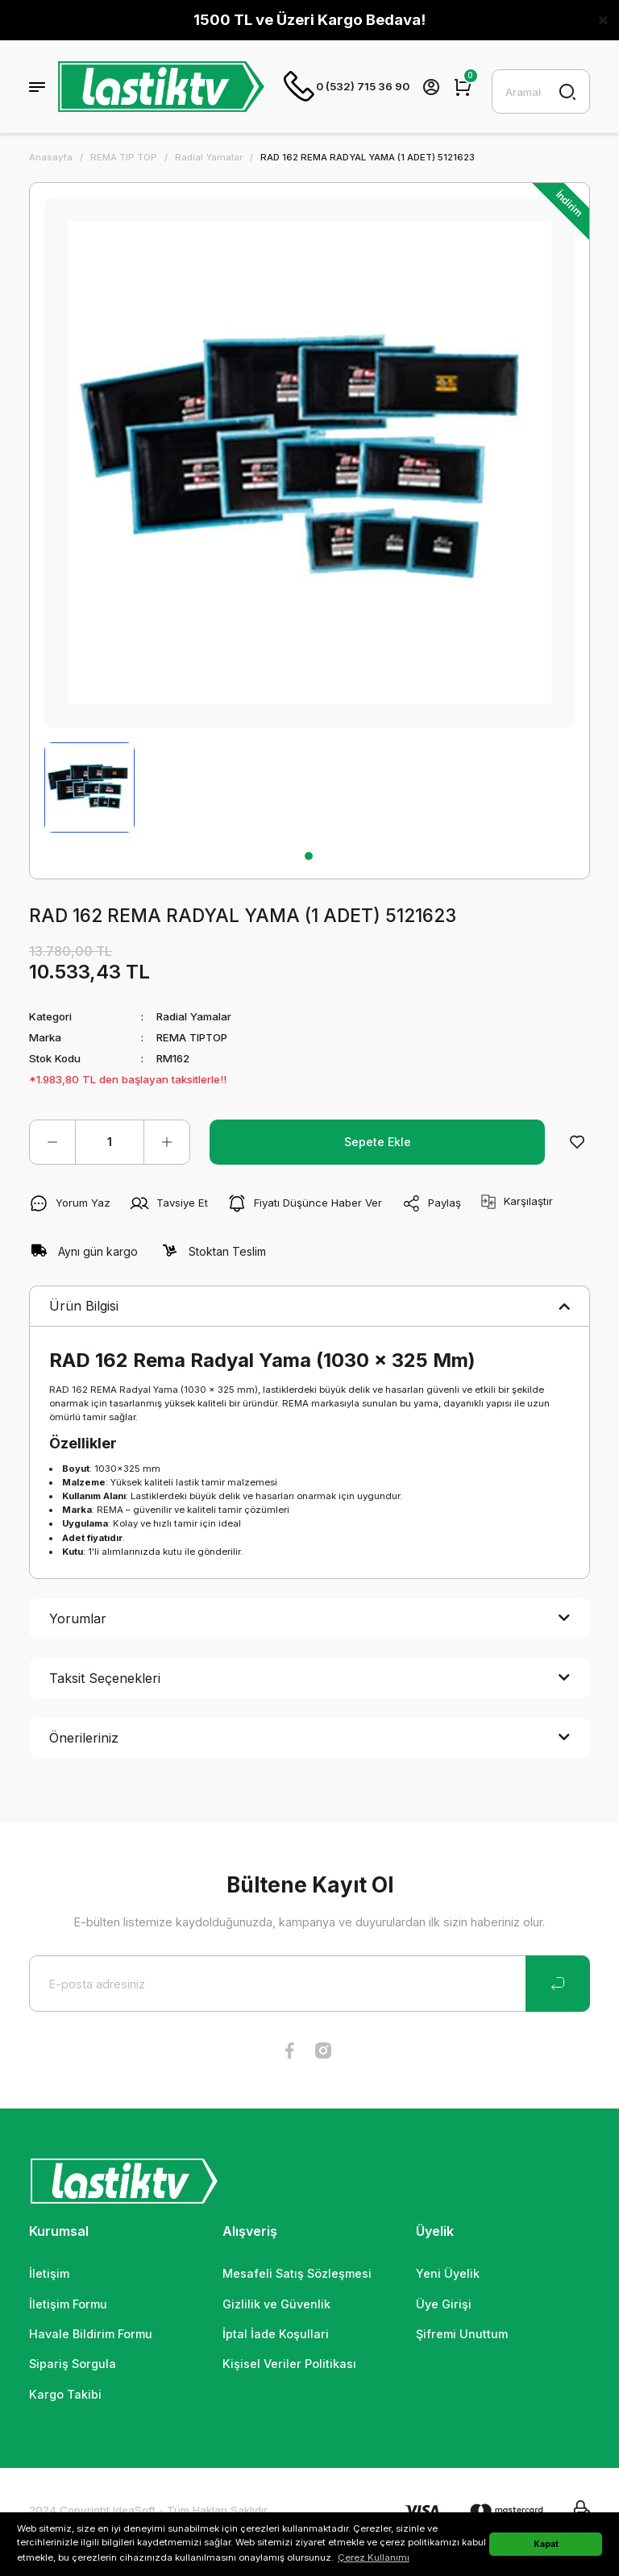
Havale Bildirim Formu (90, 2334)
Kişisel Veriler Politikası (289, 2364)
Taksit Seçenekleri (104, 1679)
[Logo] (161, 87)
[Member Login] (431, 87)
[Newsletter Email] (309, 1984)
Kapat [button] (546, 2544)
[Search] (541, 91)
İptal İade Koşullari (275, 2334)
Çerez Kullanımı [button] (373, 2557)
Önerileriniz (83, 1738)
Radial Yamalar (193, 1017)
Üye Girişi (444, 2305)
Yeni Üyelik (448, 2274)
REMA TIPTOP (192, 1038)
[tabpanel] (89, 788)
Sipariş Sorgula (72, 2364)
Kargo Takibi (65, 2395)
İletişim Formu (68, 2305)
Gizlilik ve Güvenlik (276, 2305)
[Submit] (558, 1984)
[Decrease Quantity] (52, 1143)
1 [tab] (309, 857)
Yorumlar (77, 1619)
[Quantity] (109, 1143)
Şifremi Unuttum (462, 2334)
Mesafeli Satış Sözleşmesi (297, 2274)
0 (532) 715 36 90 (346, 87)
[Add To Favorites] (577, 1143)
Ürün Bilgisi (83, 1306)
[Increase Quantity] (166, 1143)
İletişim (49, 2274)
